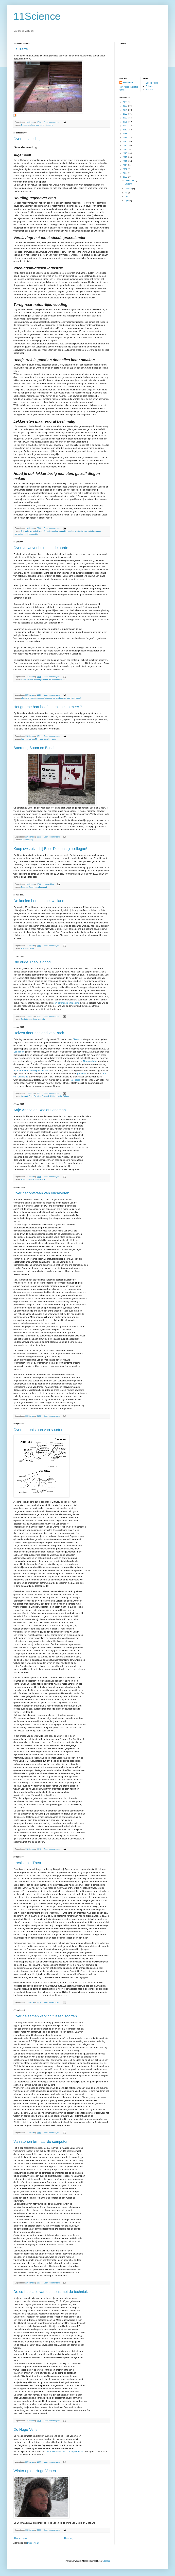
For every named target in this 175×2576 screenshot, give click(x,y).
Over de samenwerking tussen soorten (45, 2016)
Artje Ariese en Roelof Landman (39, 1110)
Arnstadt (24, 1096)
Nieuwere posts (21, 2538)
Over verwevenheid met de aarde (40, 548)
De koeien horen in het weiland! (39, 901)
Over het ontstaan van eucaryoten (41, 1193)
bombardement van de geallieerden (30, 1070)
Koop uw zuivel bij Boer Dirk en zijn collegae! (50, 849)
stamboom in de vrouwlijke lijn (33, 1179)
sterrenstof (76, 698)
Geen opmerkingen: (52, 122)
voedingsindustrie (31, 534)
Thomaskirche (90, 1061)
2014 (125, 149)
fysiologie (25, 531)
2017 (125, 137)
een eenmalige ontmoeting (66, 1003)
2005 (125, 177)
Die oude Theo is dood (32, 962)
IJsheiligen (18, 1051)
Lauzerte (20, 49)
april (127, 201)
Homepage (69, 2538)
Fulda (52, 1096)
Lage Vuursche (39, 1019)
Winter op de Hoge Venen (34, 2471)
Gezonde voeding (50, 531)
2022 (125, 118)
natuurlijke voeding (66, 531)
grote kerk (81, 1073)
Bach (31, 1096)
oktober (128, 189)
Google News (152, 83)
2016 (125, 141)
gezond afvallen (36, 531)
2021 (125, 122)
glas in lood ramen (37, 125)
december (130, 180)
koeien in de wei (27, 739)
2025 (125, 106)
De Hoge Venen (26, 2429)
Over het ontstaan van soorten (38, 1430)
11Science (37, 16)
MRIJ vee (39, 739)
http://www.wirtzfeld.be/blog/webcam (65, 2451)
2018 (125, 133)
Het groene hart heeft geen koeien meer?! (47, 707)
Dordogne (25, 125)
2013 (125, 153)
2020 (125, 126)
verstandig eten (81, 531)
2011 (125, 161)
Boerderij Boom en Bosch (34, 748)
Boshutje (24, 1019)
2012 (125, 157)
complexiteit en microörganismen (34, 680)
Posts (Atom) (33, 2543)
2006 (125, 173)
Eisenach (77, 1039)
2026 (125, 102)
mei (127, 196)
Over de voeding (27, 139)
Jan (30, 1019)
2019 (125, 130)
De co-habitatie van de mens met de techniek (50, 2292)
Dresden (37, 1096)
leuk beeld (75, 1080)
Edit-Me (149, 86)
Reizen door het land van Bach (38, 1033)
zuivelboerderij (50, 739)
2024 (125, 110)
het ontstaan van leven (58, 680)
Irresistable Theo (27, 1863)
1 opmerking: (49, 884)
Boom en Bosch (27, 887)
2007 (125, 169)
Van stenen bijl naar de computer (40, 2141)
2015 (125, 145)
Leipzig (59, 1096)
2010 (125, 165)
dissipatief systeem (44, 698)
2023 (125, 114)
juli (126, 193)
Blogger (106, 2561)
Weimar (66, 1096)
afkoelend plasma (28, 698)
